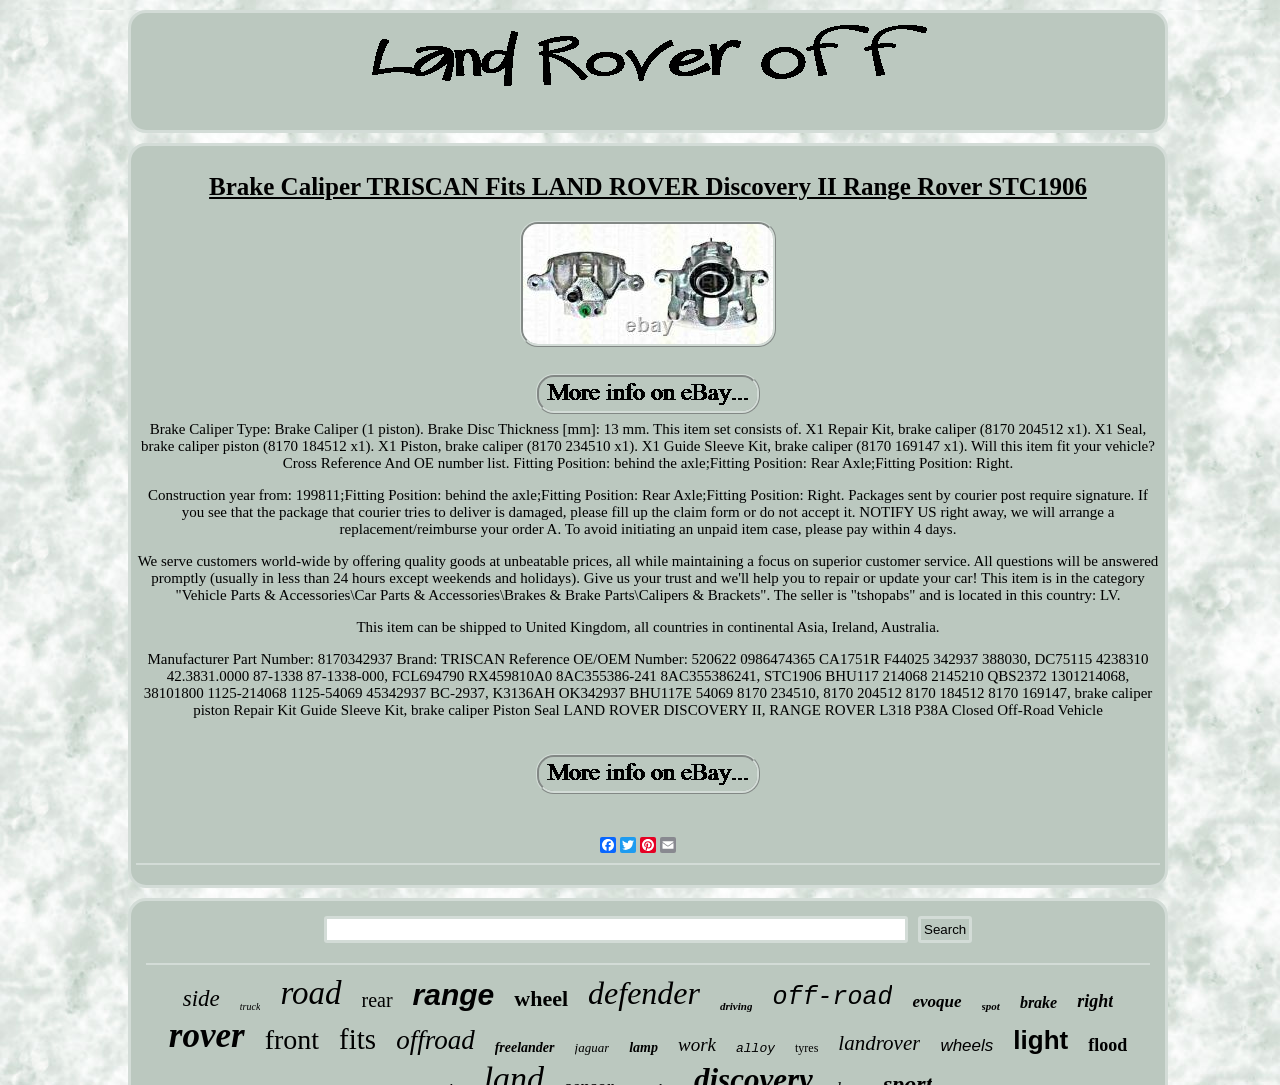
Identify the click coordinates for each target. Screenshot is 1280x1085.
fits (357, 1039)
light (1040, 1040)
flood (1107, 1045)
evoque (936, 1001)
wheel (541, 998)
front (292, 1039)
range (454, 994)
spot (991, 1006)
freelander (525, 1047)
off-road (832, 997)
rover (207, 1035)
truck (250, 1006)
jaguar (592, 1047)
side (201, 998)
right (1095, 1001)
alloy (755, 1048)
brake (1038, 1002)
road (310, 993)
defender (644, 993)
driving (736, 1006)
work (697, 1044)
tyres (806, 1048)
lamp (643, 1047)
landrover (879, 1043)
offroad (435, 1040)
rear (377, 1000)
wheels (966, 1045)
